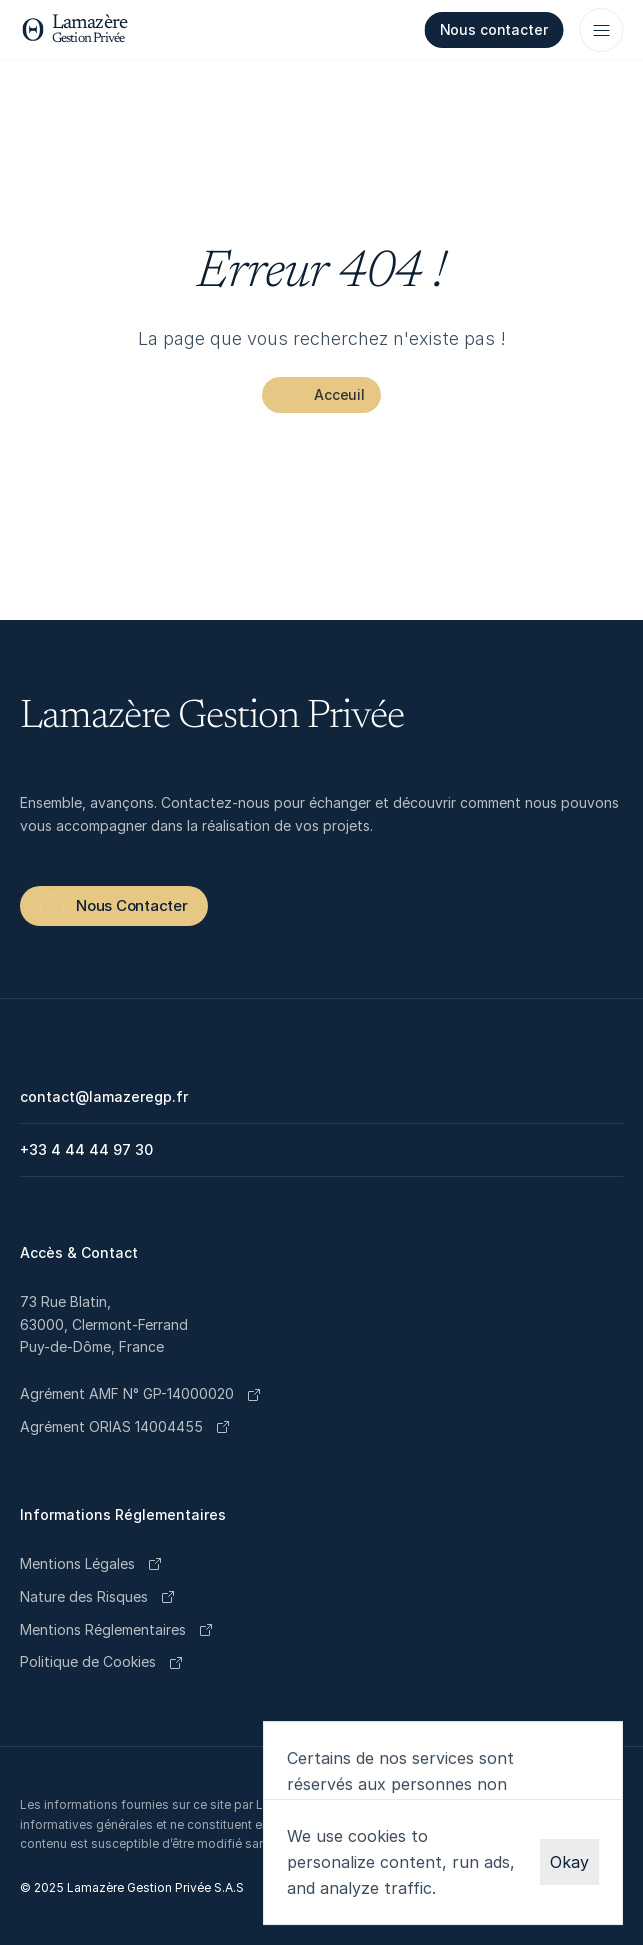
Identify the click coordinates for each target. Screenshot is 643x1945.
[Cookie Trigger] (88, 1662)
